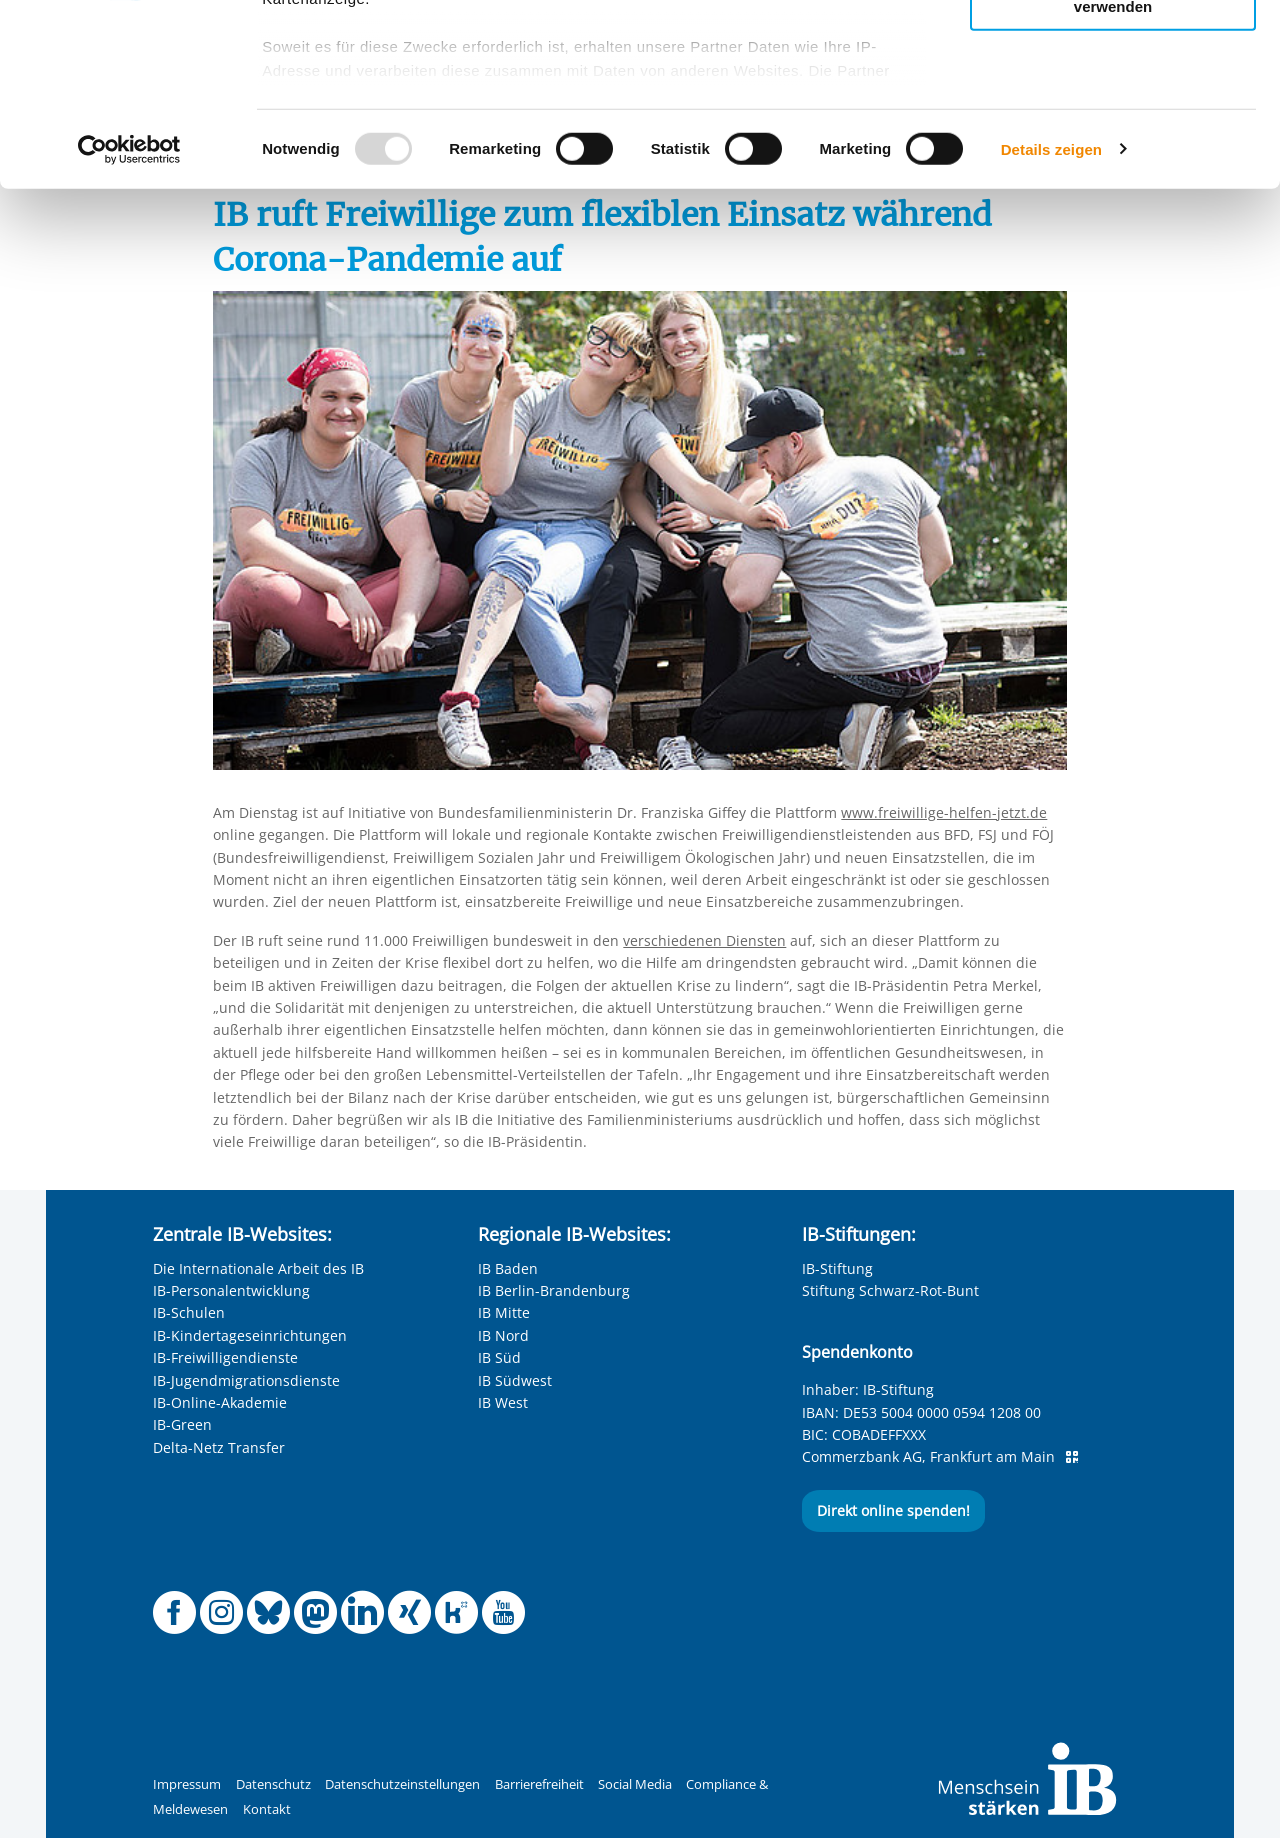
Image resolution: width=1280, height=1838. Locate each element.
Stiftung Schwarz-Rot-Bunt (890, 1290)
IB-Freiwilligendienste (225, 1357)
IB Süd (499, 1357)
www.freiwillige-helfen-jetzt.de (944, 812)
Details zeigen (1051, 319)
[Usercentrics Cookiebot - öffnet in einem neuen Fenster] (129, 320)
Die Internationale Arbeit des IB (258, 1268)
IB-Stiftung (837, 1268)
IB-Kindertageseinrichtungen (250, 1335)
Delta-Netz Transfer (219, 1447)
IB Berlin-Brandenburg (554, 1290)
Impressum (187, 1784)
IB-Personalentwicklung (231, 1290)
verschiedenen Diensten (704, 940)
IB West (503, 1402)
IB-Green (182, 1424)
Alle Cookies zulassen (1113, 48)
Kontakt (267, 1809)
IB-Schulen (189, 1312)
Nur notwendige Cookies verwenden (1113, 169)
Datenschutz (273, 1784)
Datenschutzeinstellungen (402, 1784)
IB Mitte (504, 1312)
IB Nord (503, 1335)
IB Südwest (515, 1380)
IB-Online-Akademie (220, 1402)
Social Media (635, 1784)
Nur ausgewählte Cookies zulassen (1113, 105)
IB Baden (508, 1268)
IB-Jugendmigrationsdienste (246, 1380)
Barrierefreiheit (539, 1784)
